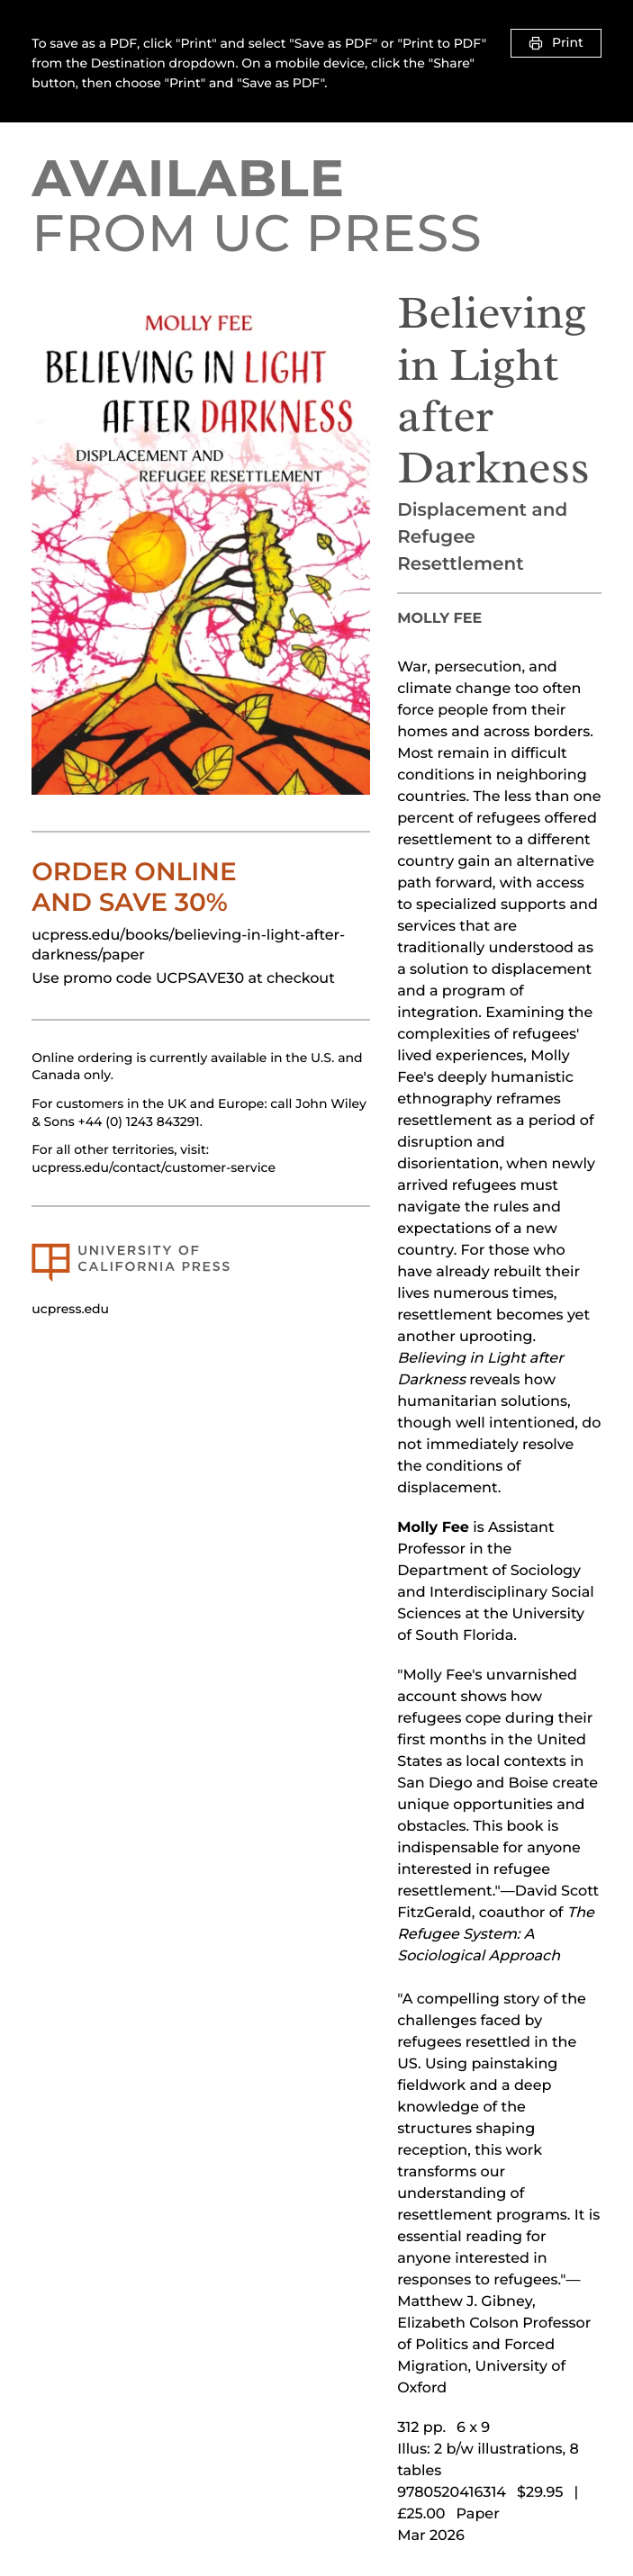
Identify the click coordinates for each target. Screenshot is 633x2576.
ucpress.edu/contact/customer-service (154, 1167)
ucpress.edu (70, 1309)
